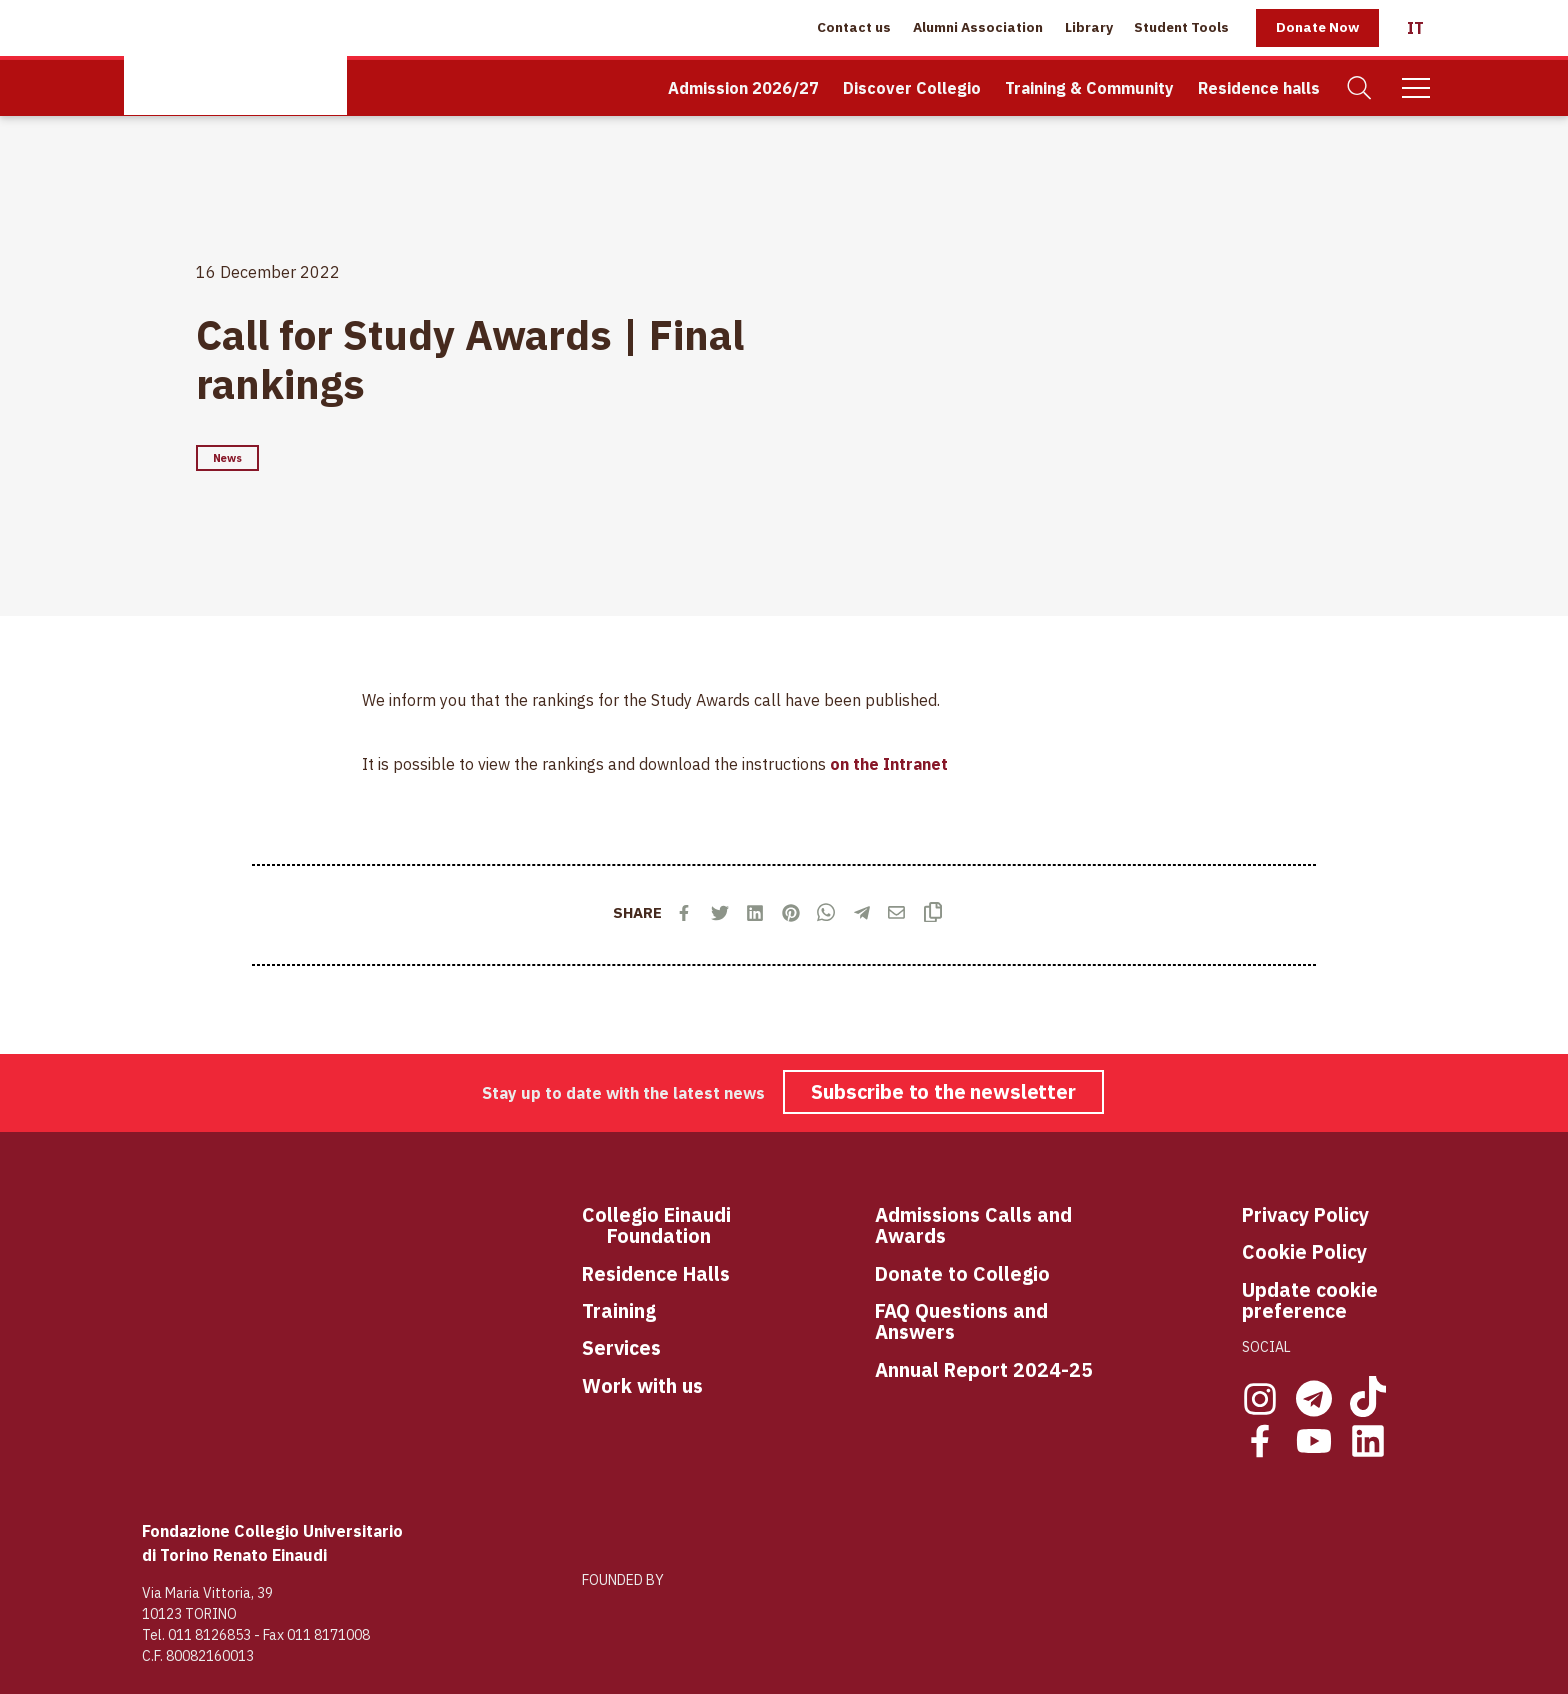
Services (621, 1347)
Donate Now (1317, 27)
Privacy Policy (1305, 1214)
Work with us (642, 1385)
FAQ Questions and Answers (961, 1321)
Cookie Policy (1304, 1251)
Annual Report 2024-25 (984, 1369)
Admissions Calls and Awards (973, 1225)
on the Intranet (889, 764)
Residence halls (1259, 88)
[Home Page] (235, 57)
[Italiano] (1415, 28)
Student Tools (1181, 27)
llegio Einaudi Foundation (669, 1225)
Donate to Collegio (962, 1273)
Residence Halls (656, 1273)
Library (1089, 27)
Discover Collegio (912, 88)
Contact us (854, 27)
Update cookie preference (1310, 1300)
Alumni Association (978, 27)
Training (619, 1310)
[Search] (1360, 88)
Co (594, 1215)
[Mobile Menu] (1416, 88)
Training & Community (1089, 88)
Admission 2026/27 (743, 88)
